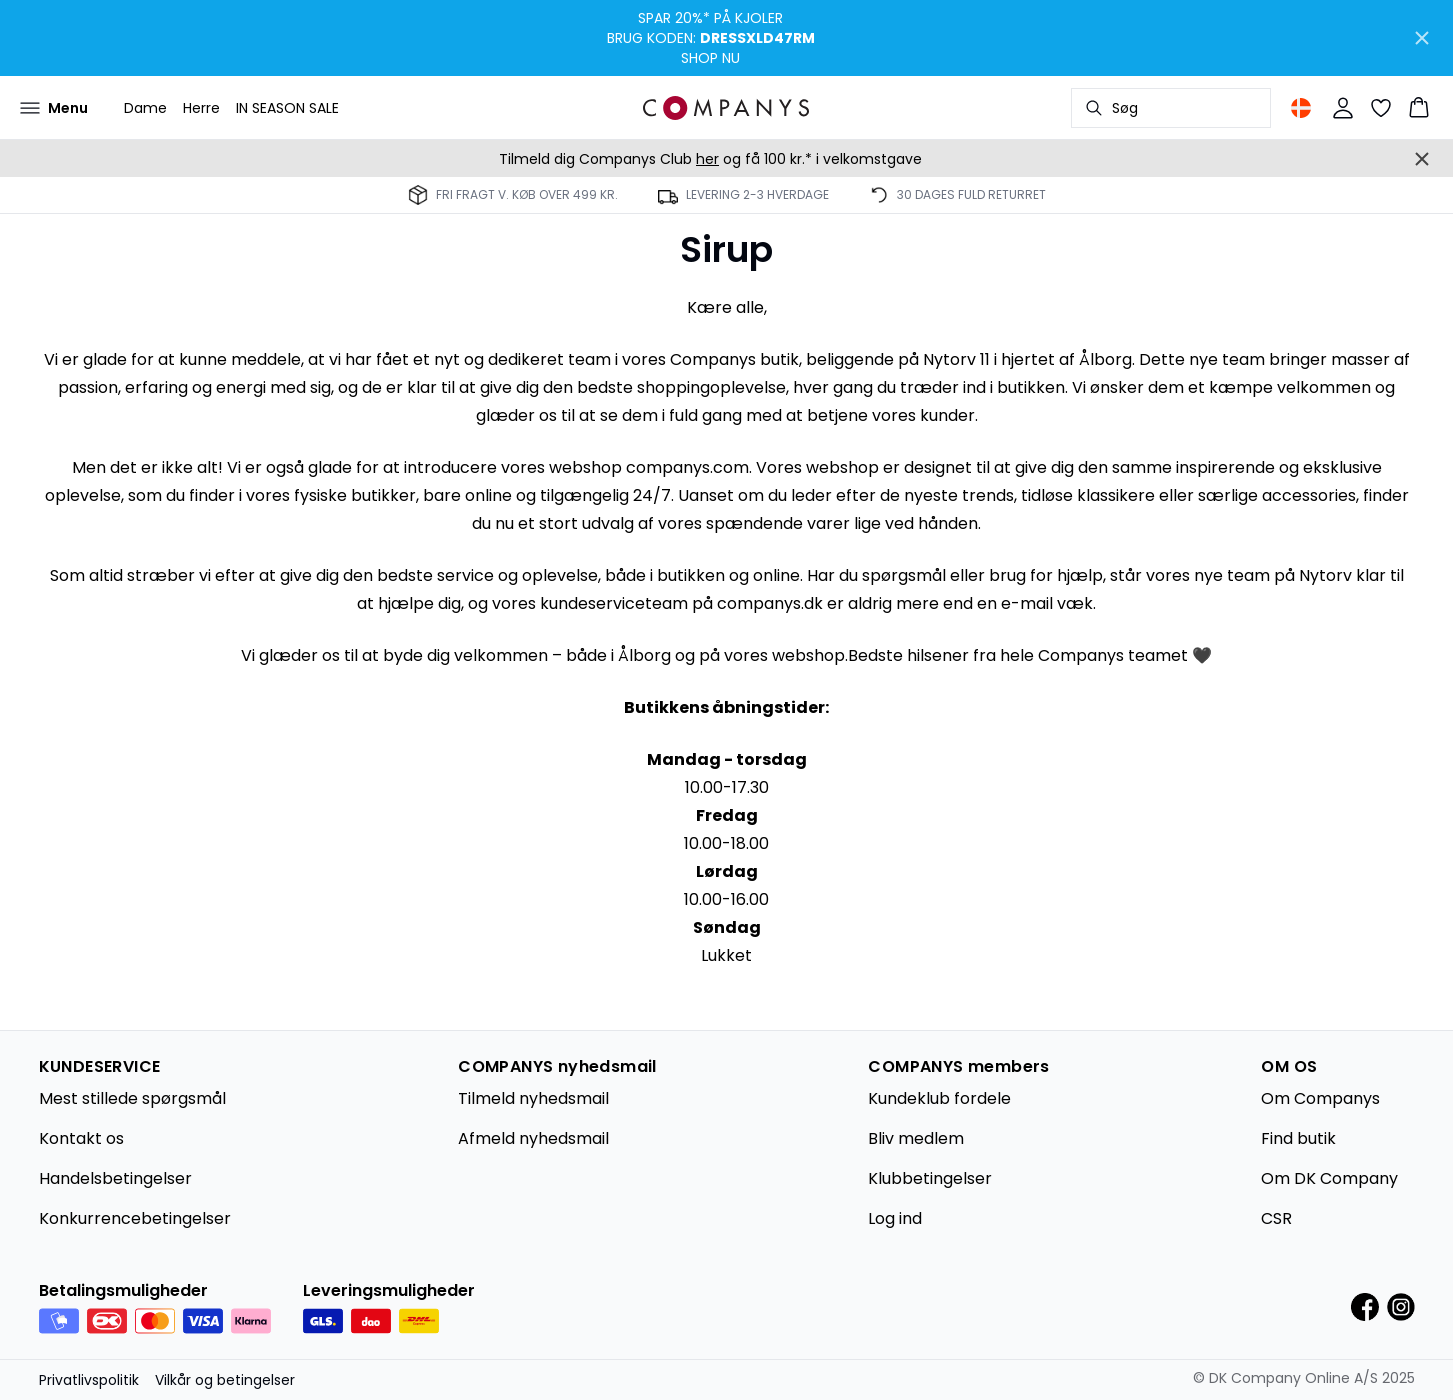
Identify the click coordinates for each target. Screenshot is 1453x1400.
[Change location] (1301, 108)
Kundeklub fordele (939, 1098)
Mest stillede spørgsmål (132, 1098)
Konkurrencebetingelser (135, 1218)
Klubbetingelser (930, 1178)
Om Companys (1320, 1098)
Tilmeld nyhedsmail (533, 1098)
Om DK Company (1329, 1178)
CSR (1276, 1218)
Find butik (1298, 1138)
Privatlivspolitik (89, 1380)
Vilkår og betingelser (225, 1380)
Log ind (895, 1218)
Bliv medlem (916, 1138)
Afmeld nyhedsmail (533, 1138)
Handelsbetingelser (115, 1178)
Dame (145, 108)
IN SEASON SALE (287, 108)
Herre (201, 108)
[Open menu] (54, 108)
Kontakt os (81, 1138)
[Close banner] (1422, 38)
